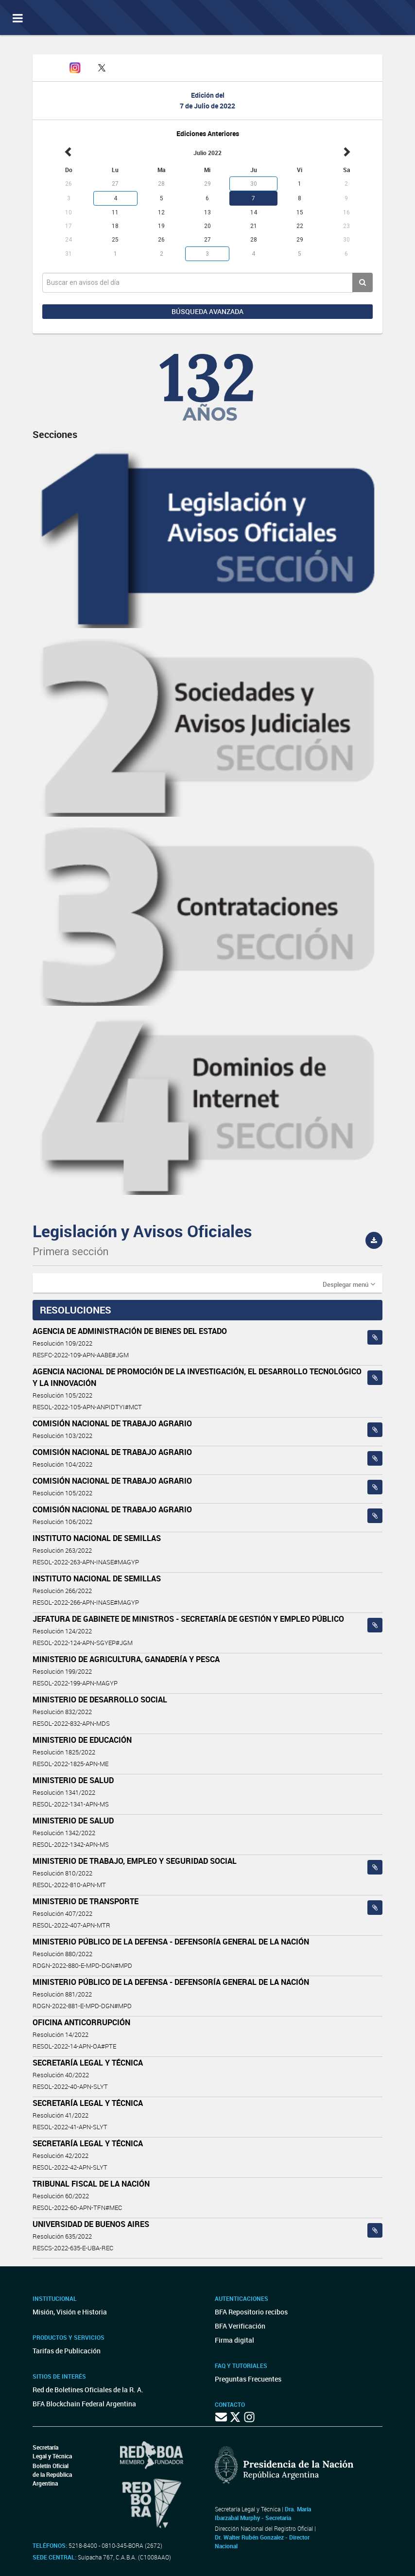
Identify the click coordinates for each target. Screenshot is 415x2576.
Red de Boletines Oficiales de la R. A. (88, 2389)
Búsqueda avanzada (207, 311)
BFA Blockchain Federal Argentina (84, 2403)
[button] (349, 1284)
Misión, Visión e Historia (70, 2311)
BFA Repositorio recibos (251, 2311)
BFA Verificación (240, 2326)
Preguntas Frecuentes (248, 2378)
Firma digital (234, 2340)
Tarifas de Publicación (67, 2350)
